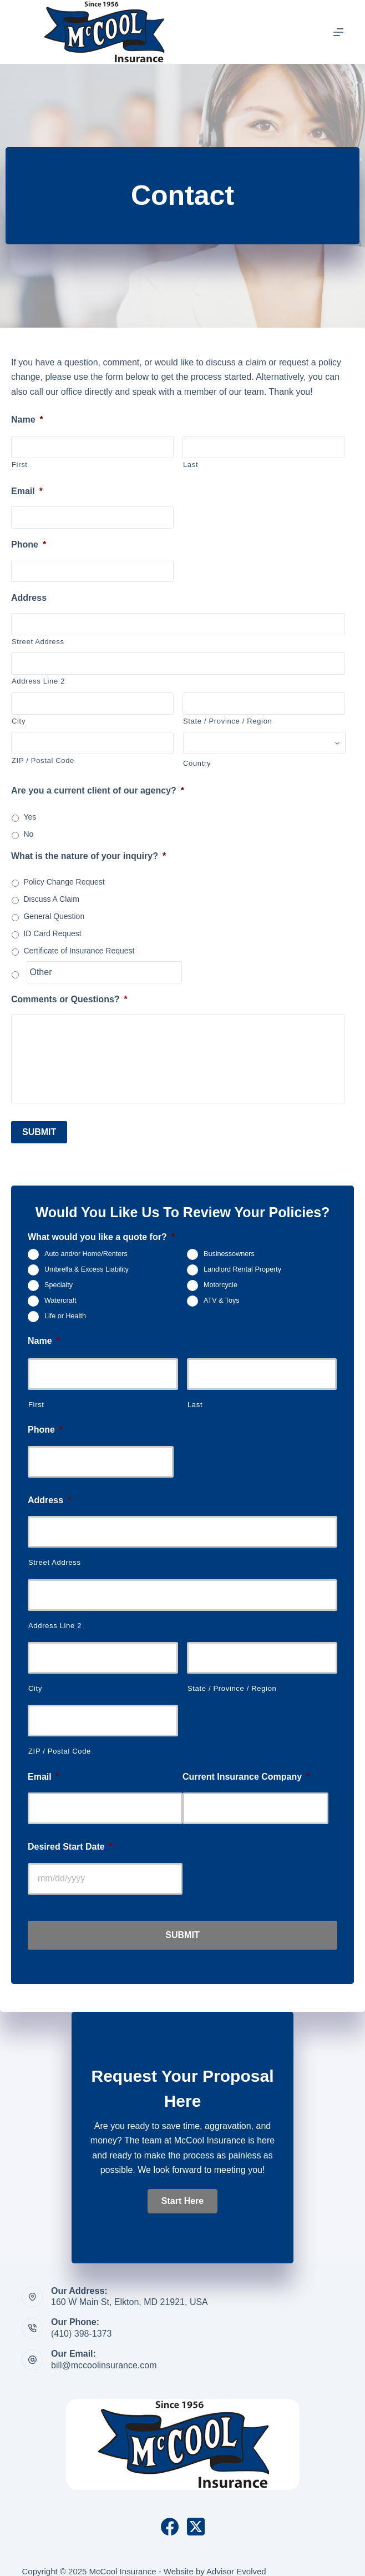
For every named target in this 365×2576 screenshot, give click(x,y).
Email (27, 491)
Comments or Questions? (69, 999)
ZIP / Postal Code (43, 760)
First (20, 464)
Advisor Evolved (236, 2562)
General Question (53, 916)
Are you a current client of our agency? (97, 790)
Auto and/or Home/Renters (86, 1249)
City (19, 721)
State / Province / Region (227, 721)
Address (29, 597)
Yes (29, 816)
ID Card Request (52, 933)
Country (197, 763)
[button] (182, 2191)
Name (27, 419)
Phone (28, 544)
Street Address (38, 641)
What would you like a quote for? (101, 1232)
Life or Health (65, 1311)
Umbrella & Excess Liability (86, 1264)
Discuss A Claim (51, 899)
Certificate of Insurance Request (78, 950)
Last (190, 464)
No (28, 834)
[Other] (104, 972)
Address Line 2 (38, 681)
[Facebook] (170, 2518)
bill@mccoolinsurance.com (104, 2356)
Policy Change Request (63, 881)
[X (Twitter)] (196, 2518)
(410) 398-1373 (81, 2324)
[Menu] (338, 32)
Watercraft (60, 1295)
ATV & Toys (222, 1295)
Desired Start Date (70, 1841)
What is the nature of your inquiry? (88, 856)
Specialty (58, 1280)
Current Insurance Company (246, 1771)
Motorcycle (220, 1280)
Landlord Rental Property (242, 1264)
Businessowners (229, 1249)
